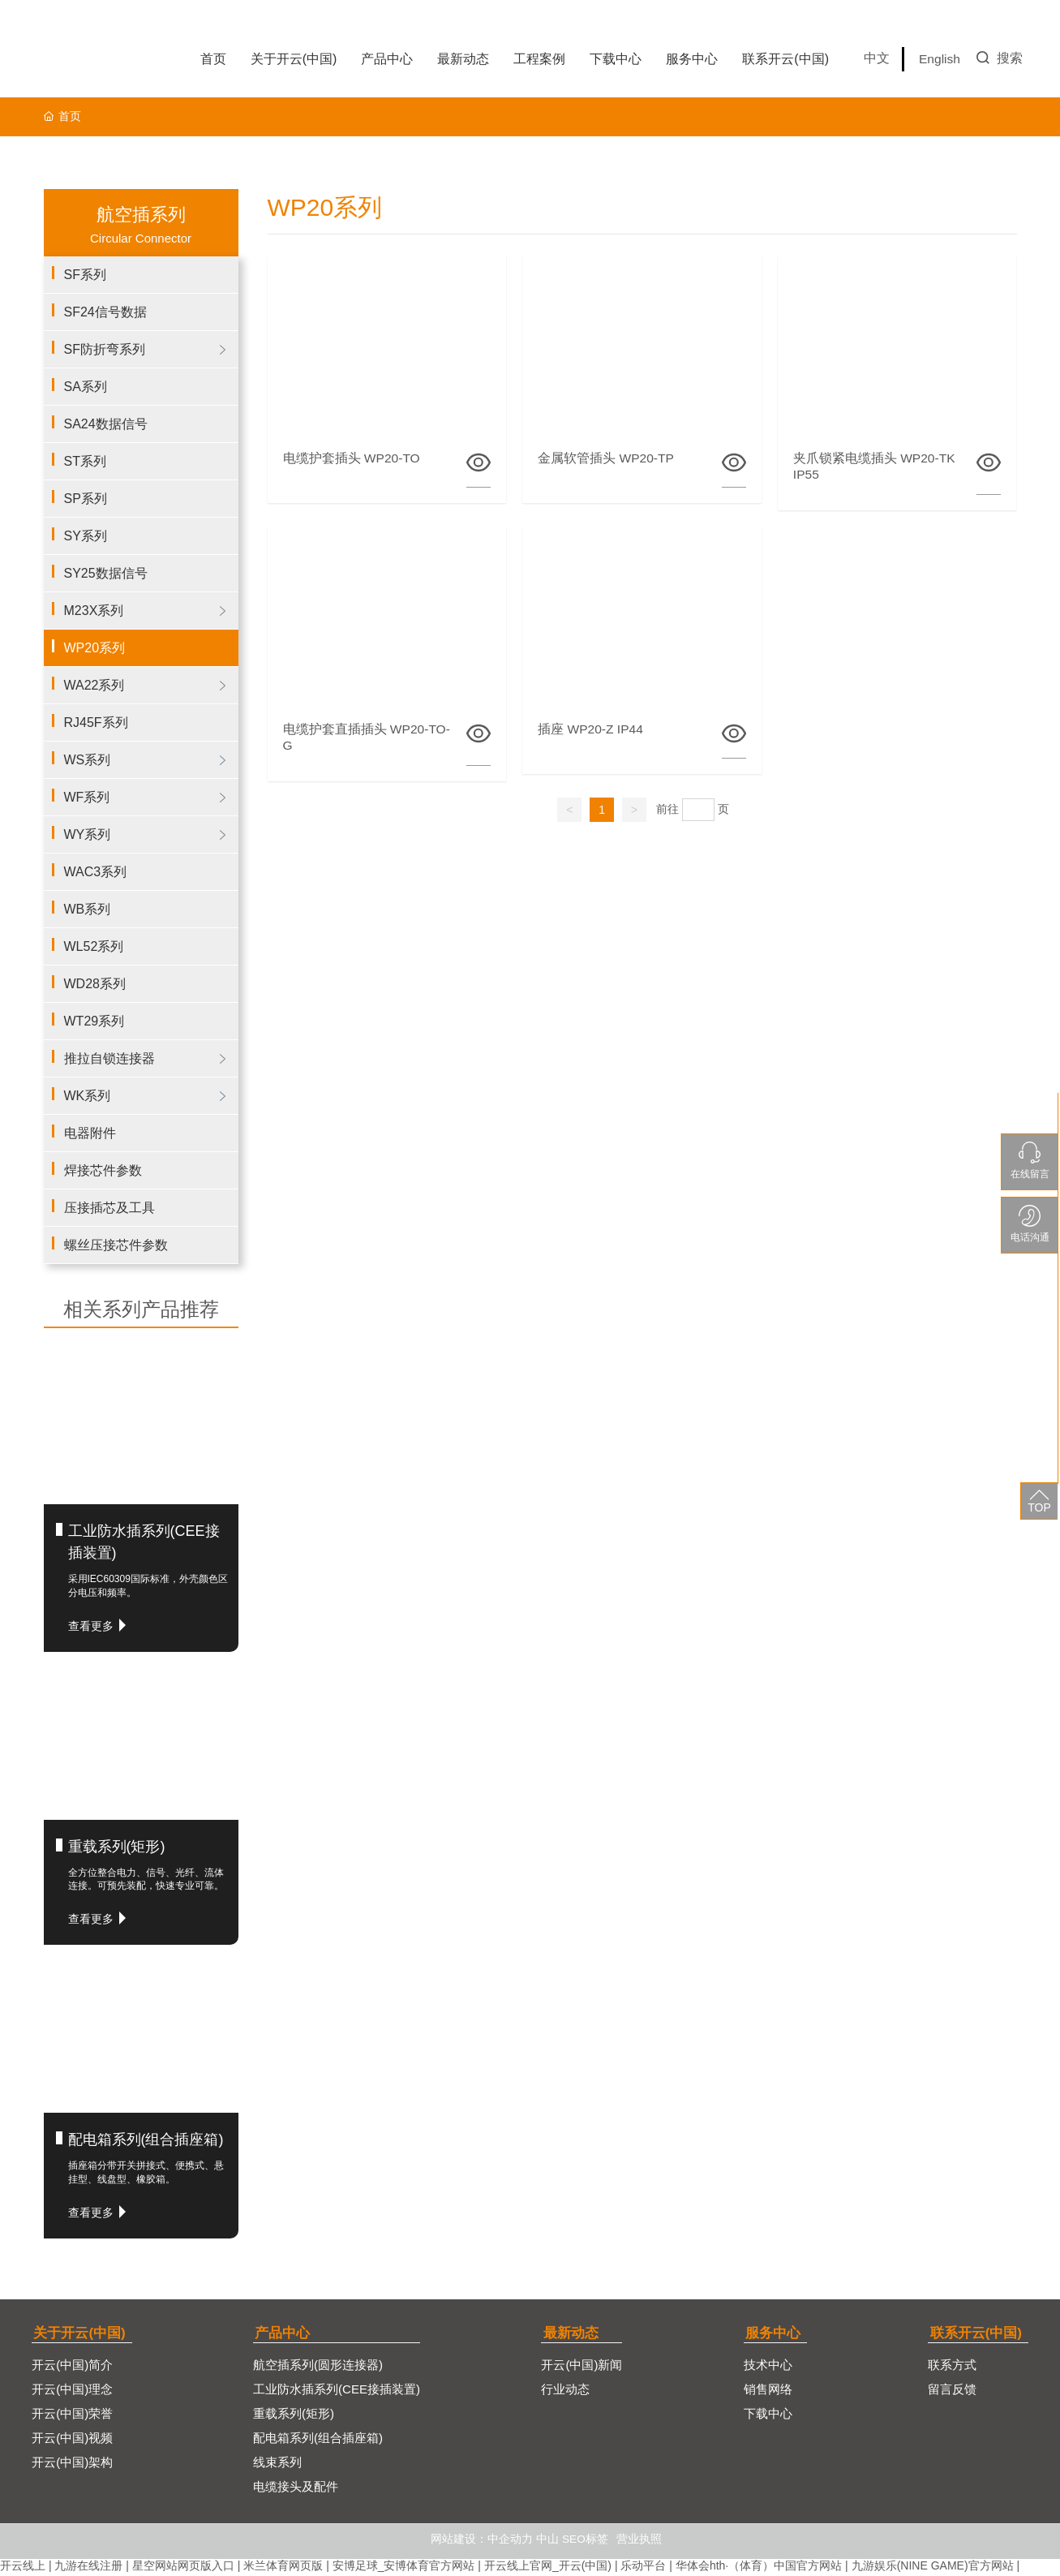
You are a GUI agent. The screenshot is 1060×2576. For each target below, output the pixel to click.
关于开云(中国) (80, 2333)
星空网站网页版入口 (183, 2567)
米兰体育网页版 (283, 2567)
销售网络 (773, 2391)
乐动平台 (643, 2567)
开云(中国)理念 (72, 2391)
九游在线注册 (88, 2567)
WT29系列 (94, 1021)
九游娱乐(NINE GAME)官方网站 (933, 2567)
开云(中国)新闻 (583, 2367)
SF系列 (85, 275)
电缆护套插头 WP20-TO (353, 458)
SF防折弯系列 (104, 349)
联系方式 (955, 2367)
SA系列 (85, 386)
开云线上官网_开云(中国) (548, 2567)
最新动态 (572, 2333)
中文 (877, 58)
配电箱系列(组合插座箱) (146, 2139)
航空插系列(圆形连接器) (318, 2367)
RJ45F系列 (96, 722)
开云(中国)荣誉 (72, 2416)
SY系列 (85, 536)
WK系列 (87, 1096)
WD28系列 (95, 984)
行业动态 (567, 2391)
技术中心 (773, 2367)
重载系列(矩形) (116, 1846)
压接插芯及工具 (109, 1208)
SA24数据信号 (106, 424)
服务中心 (778, 2333)
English (940, 59)
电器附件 (90, 1133)
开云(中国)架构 (72, 2464)
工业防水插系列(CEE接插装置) (336, 2391)
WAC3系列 (95, 872)
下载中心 (773, 2416)
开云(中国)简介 (72, 2367)
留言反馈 (955, 2391)
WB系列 (87, 909)
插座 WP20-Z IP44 (592, 731)
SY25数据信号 (106, 573)
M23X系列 (94, 610)
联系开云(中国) (979, 2333)
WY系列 (87, 834)
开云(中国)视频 (72, 2440)
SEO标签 (585, 2541)
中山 (547, 2541)
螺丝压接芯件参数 (116, 1245)
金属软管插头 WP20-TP (607, 458)
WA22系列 (94, 685)
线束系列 (277, 2464)
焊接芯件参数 (103, 1170)
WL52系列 (94, 946)
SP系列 (85, 498)
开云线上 (22, 2567)
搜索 (1000, 58)
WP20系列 (95, 648)
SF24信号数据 (105, 312)
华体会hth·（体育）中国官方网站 (759, 2567)
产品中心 (282, 2333)
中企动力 (510, 2541)
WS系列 (87, 760)
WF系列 (87, 797)
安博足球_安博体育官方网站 (404, 2567)
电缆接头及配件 (295, 2489)
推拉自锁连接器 (109, 1058)
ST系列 (85, 461)
